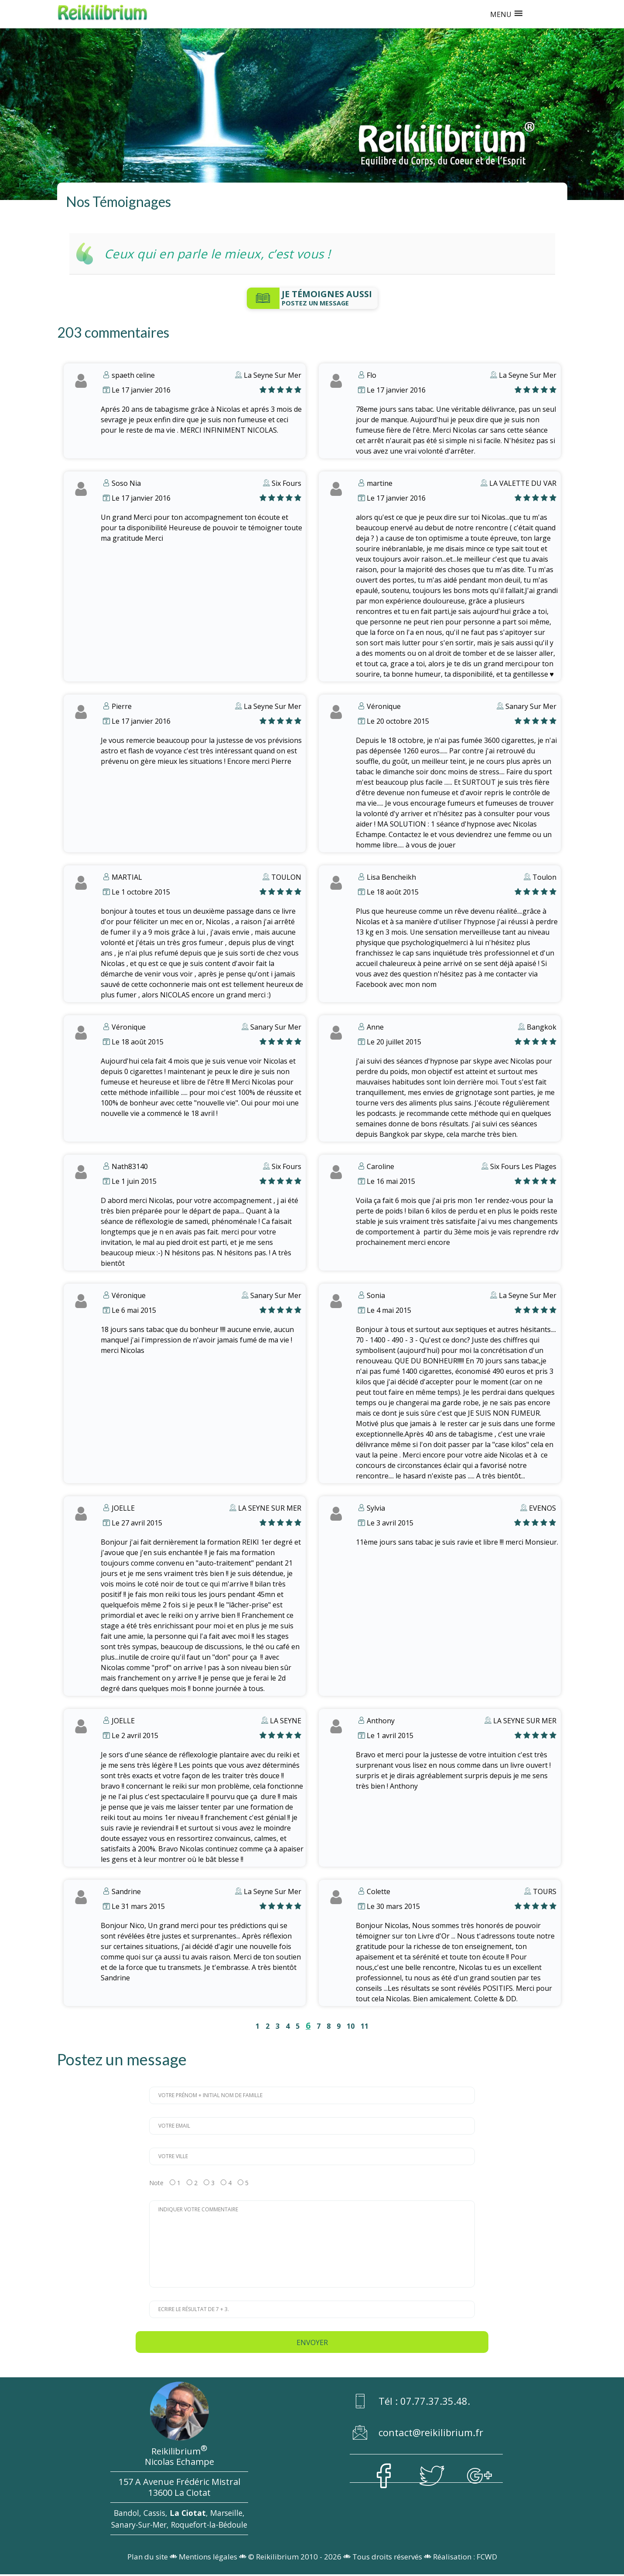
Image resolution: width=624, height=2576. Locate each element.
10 (351, 2026)
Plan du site (147, 2559)
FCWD (487, 2559)
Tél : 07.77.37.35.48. (411, 2403)
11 (364, 2026)
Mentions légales (208, 2559)
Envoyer (312, 2342)
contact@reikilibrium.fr (418, 2434)
